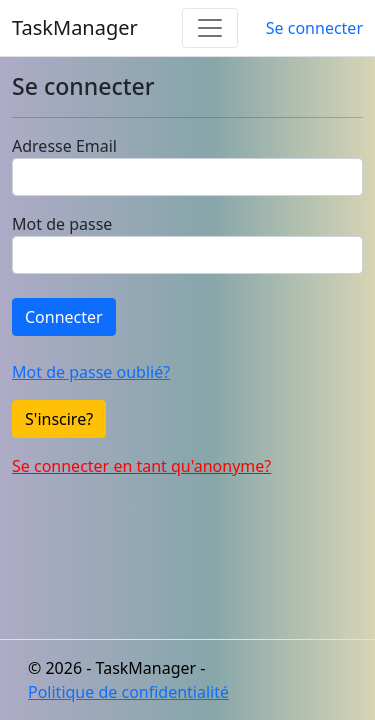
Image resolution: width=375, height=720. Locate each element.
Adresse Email (64, 146)
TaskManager (75, 27)
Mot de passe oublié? (91, 372)
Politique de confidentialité (128, 692)
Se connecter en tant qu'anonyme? (141, 466)
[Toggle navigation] (210, 28)
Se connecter (314, 28)
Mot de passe (62, 224)
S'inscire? (59, 419)
